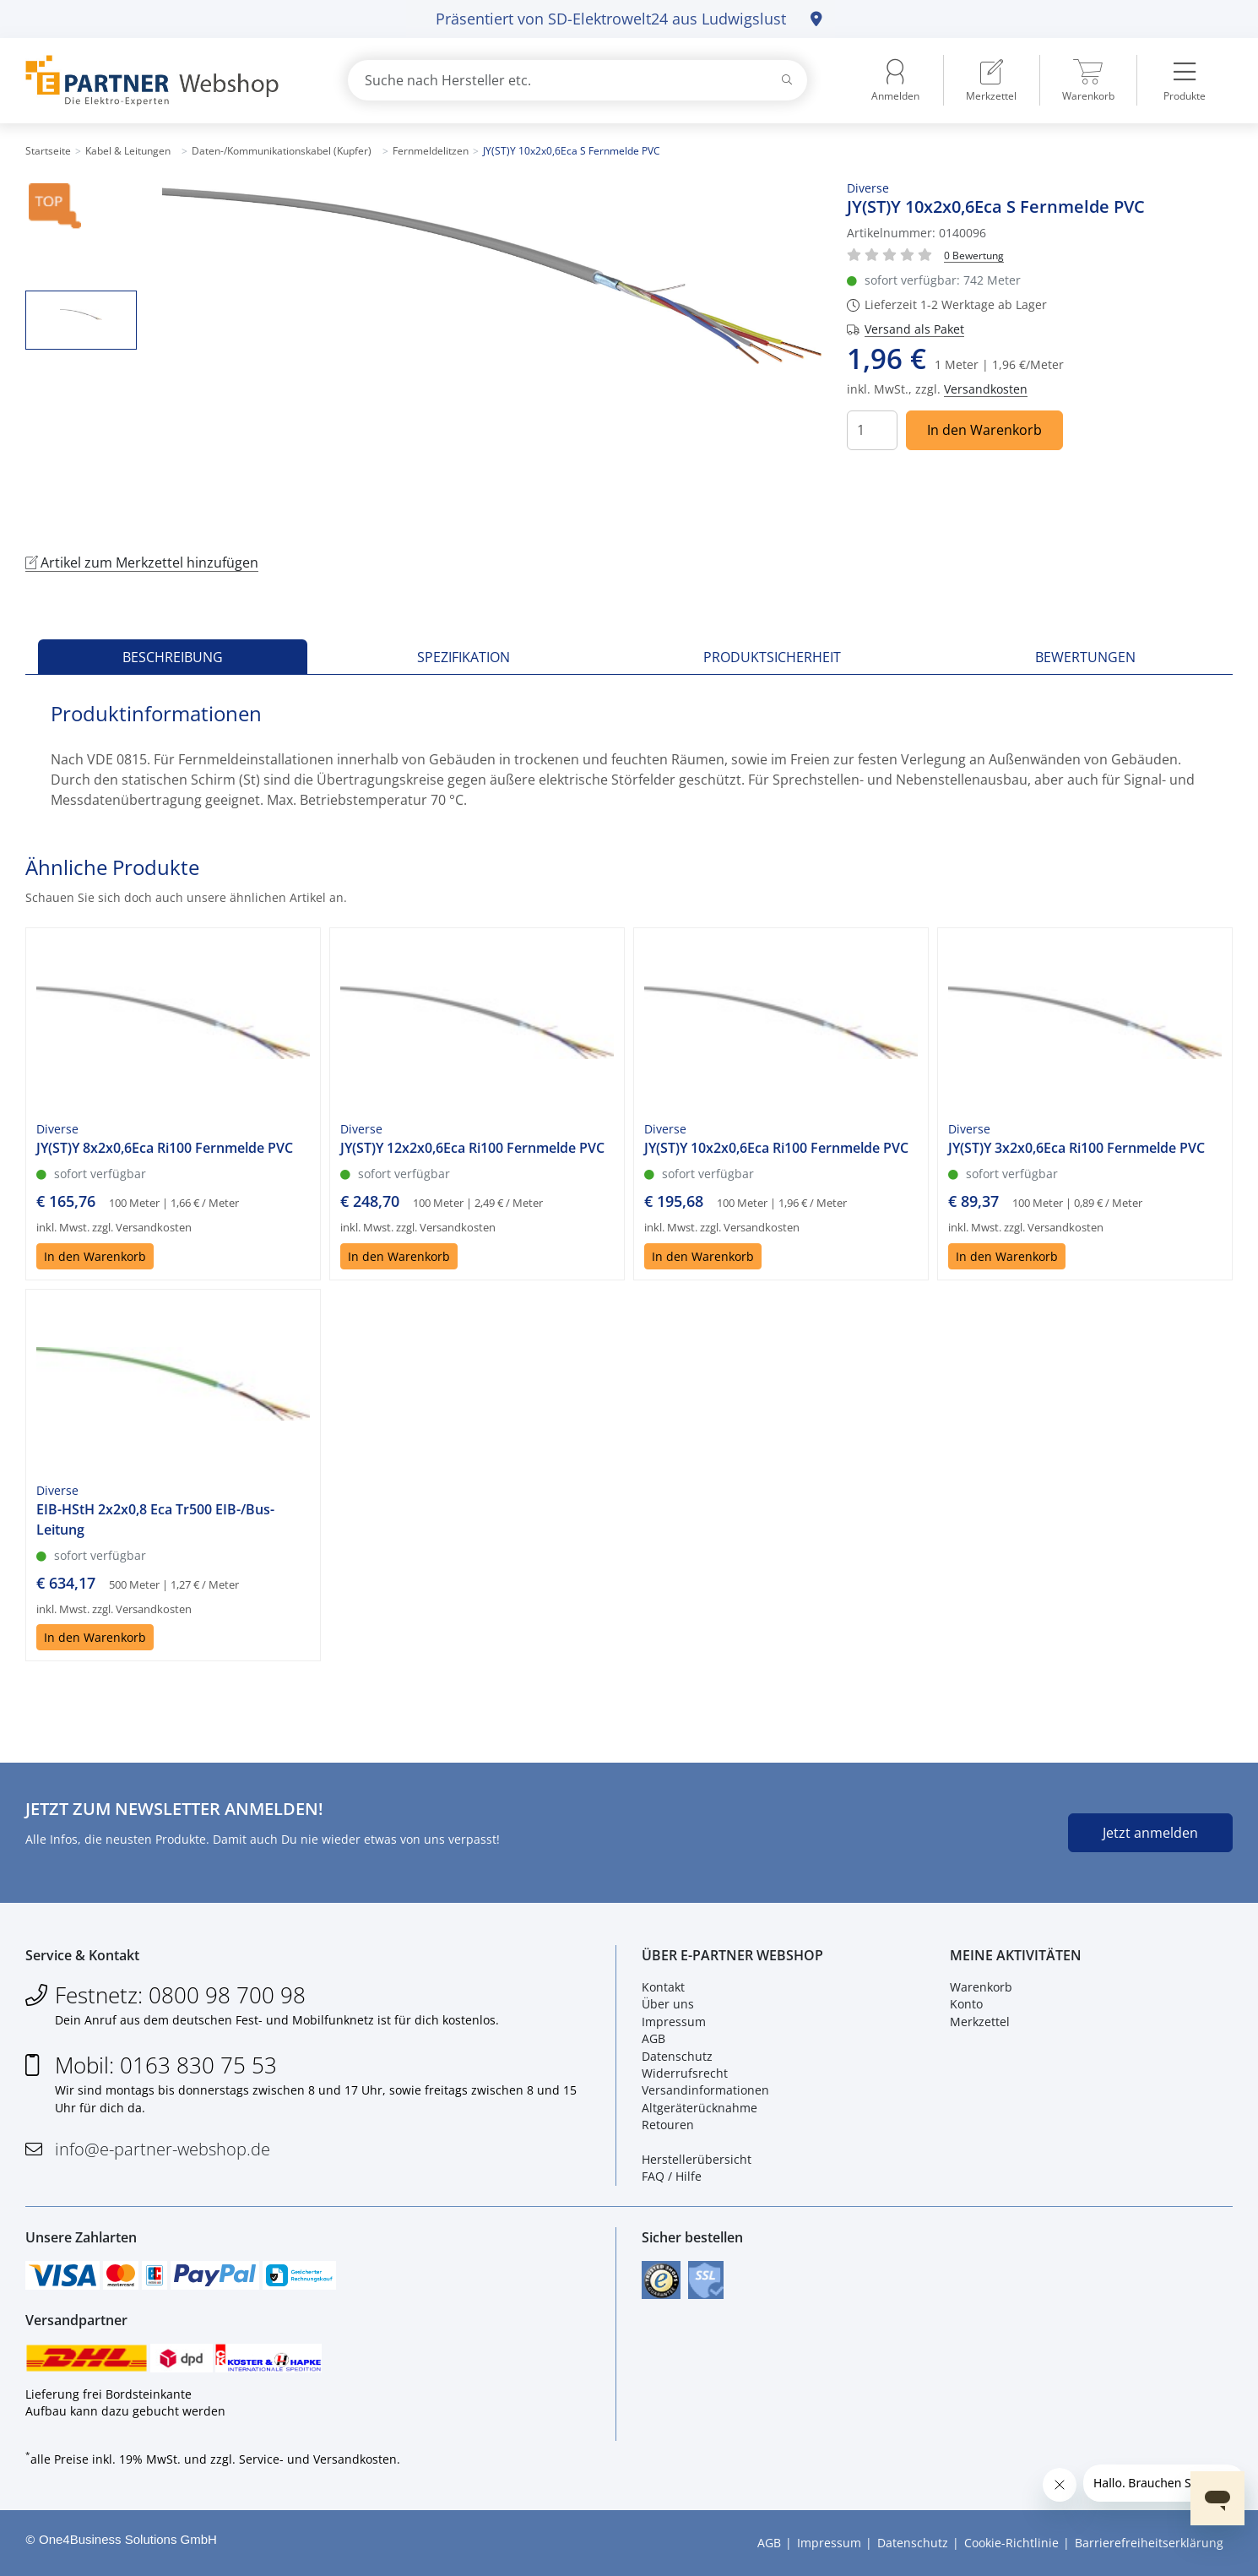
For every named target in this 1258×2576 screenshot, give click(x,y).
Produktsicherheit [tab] (772, 657)
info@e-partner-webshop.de (162, 2149)
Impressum (674, 2022)
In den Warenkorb (984, 430)
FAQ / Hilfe (672, 2176)
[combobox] (577, 80)
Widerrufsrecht (685, 2073)
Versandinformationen (705, 2090)
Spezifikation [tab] (463, 657)
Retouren (668, 2125)
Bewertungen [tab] (1085, 657)
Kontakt (663, 1987)
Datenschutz (677, 2056)
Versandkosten (986, 389)
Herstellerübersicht (696, 2159)
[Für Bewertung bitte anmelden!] (974, 255)
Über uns (668, 2004)
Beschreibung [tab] (172, 657)
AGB (653, 2038)
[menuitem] (991, 80)
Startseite (48, 151)
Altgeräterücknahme (699, 2108)
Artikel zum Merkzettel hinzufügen (141, 562)
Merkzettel (980, 2022)
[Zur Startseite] (166, 80)
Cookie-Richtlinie (1011, 2543)
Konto (966, 2004)
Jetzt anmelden (1150, 1832)
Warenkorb (981, 1987)
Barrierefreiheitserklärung (1149, 2543)
